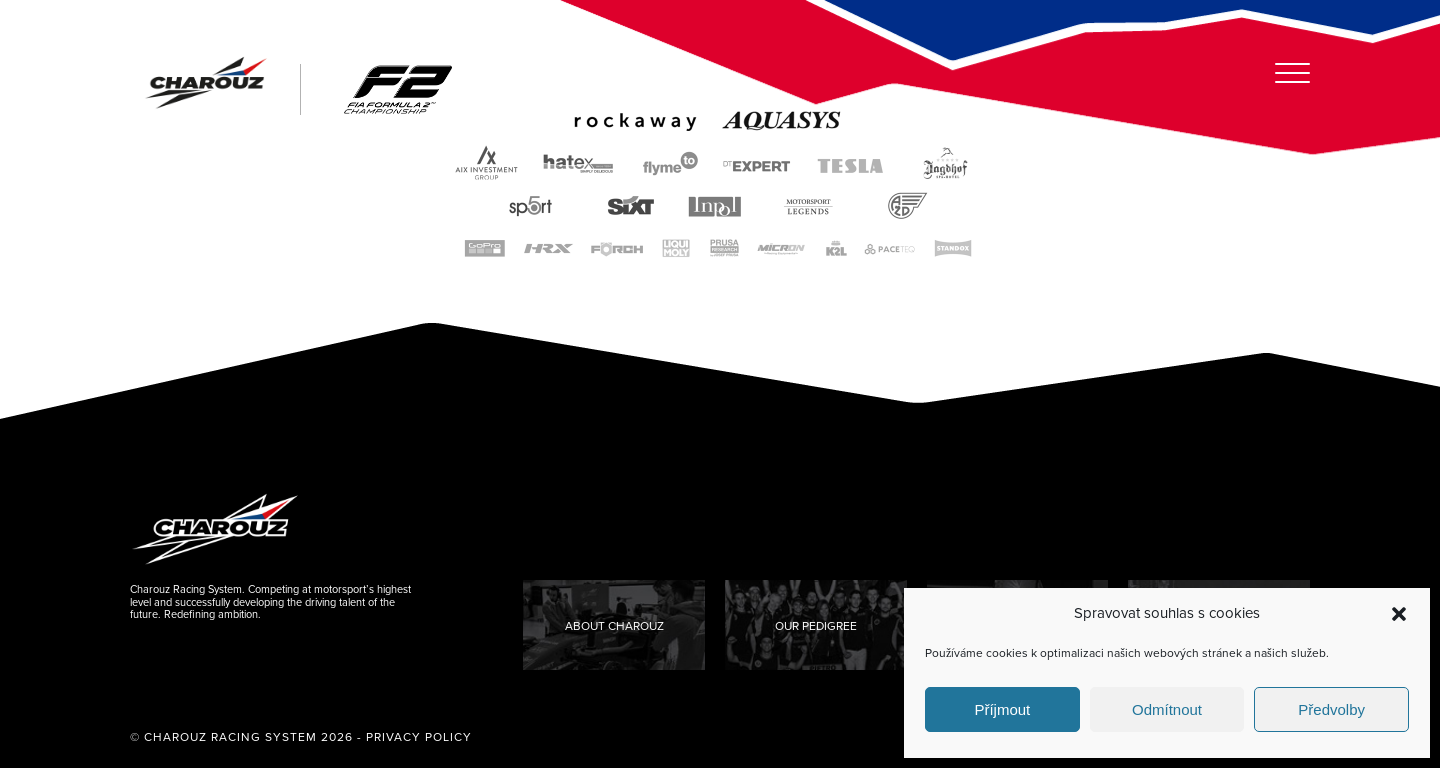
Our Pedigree (816, 626)
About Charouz (614, 626)
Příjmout (1002, 709)
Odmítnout (1167, 709)
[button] (1399, 614)
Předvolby (1331, 709)
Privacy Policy (419, 737)
